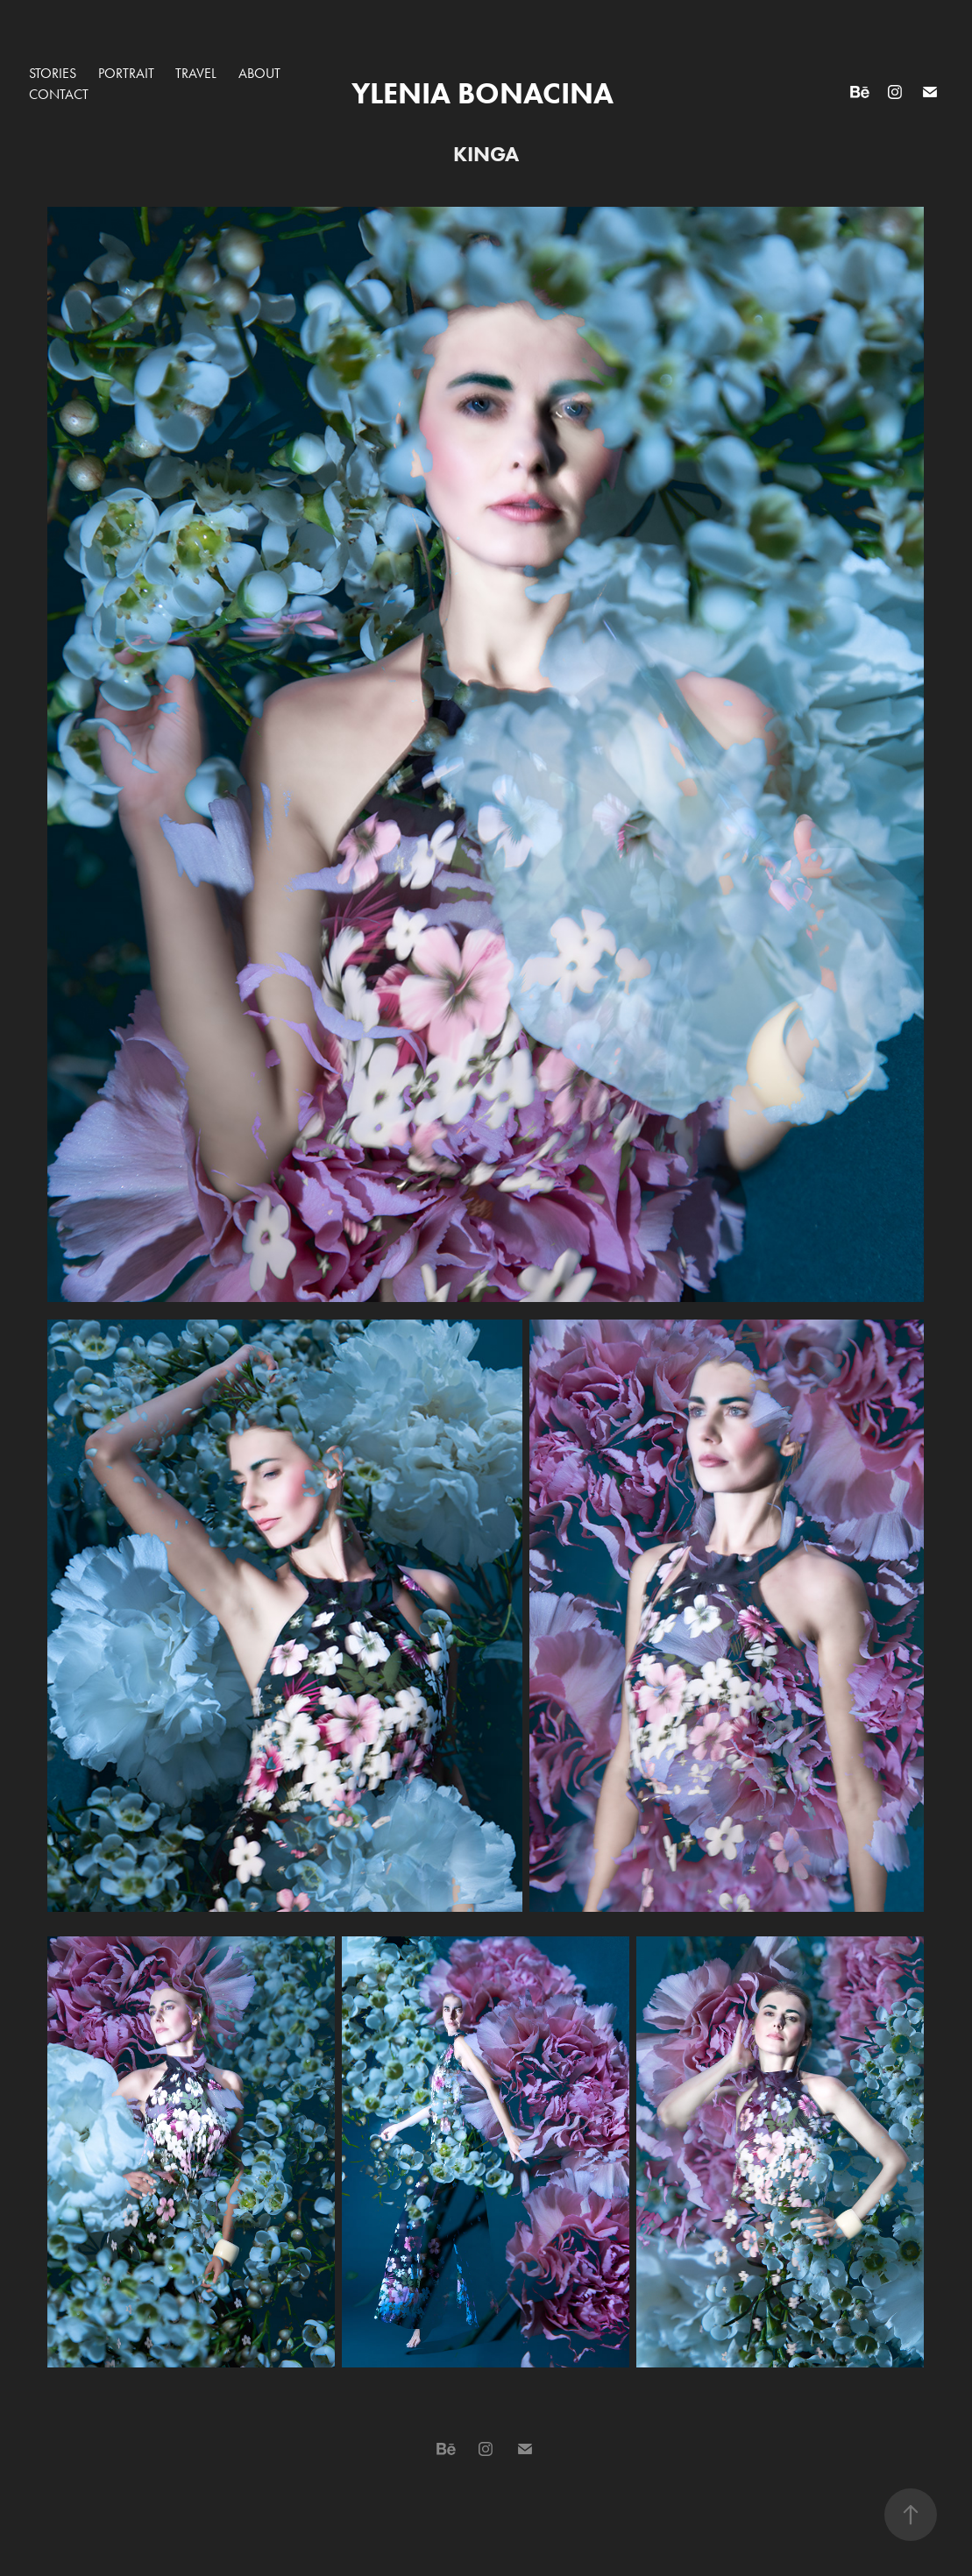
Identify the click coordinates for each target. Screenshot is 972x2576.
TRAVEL (195, 73)
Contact (59, 94)
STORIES (52, 73)
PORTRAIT (126, 73)
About (259, 73)
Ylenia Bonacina (486, 92)
